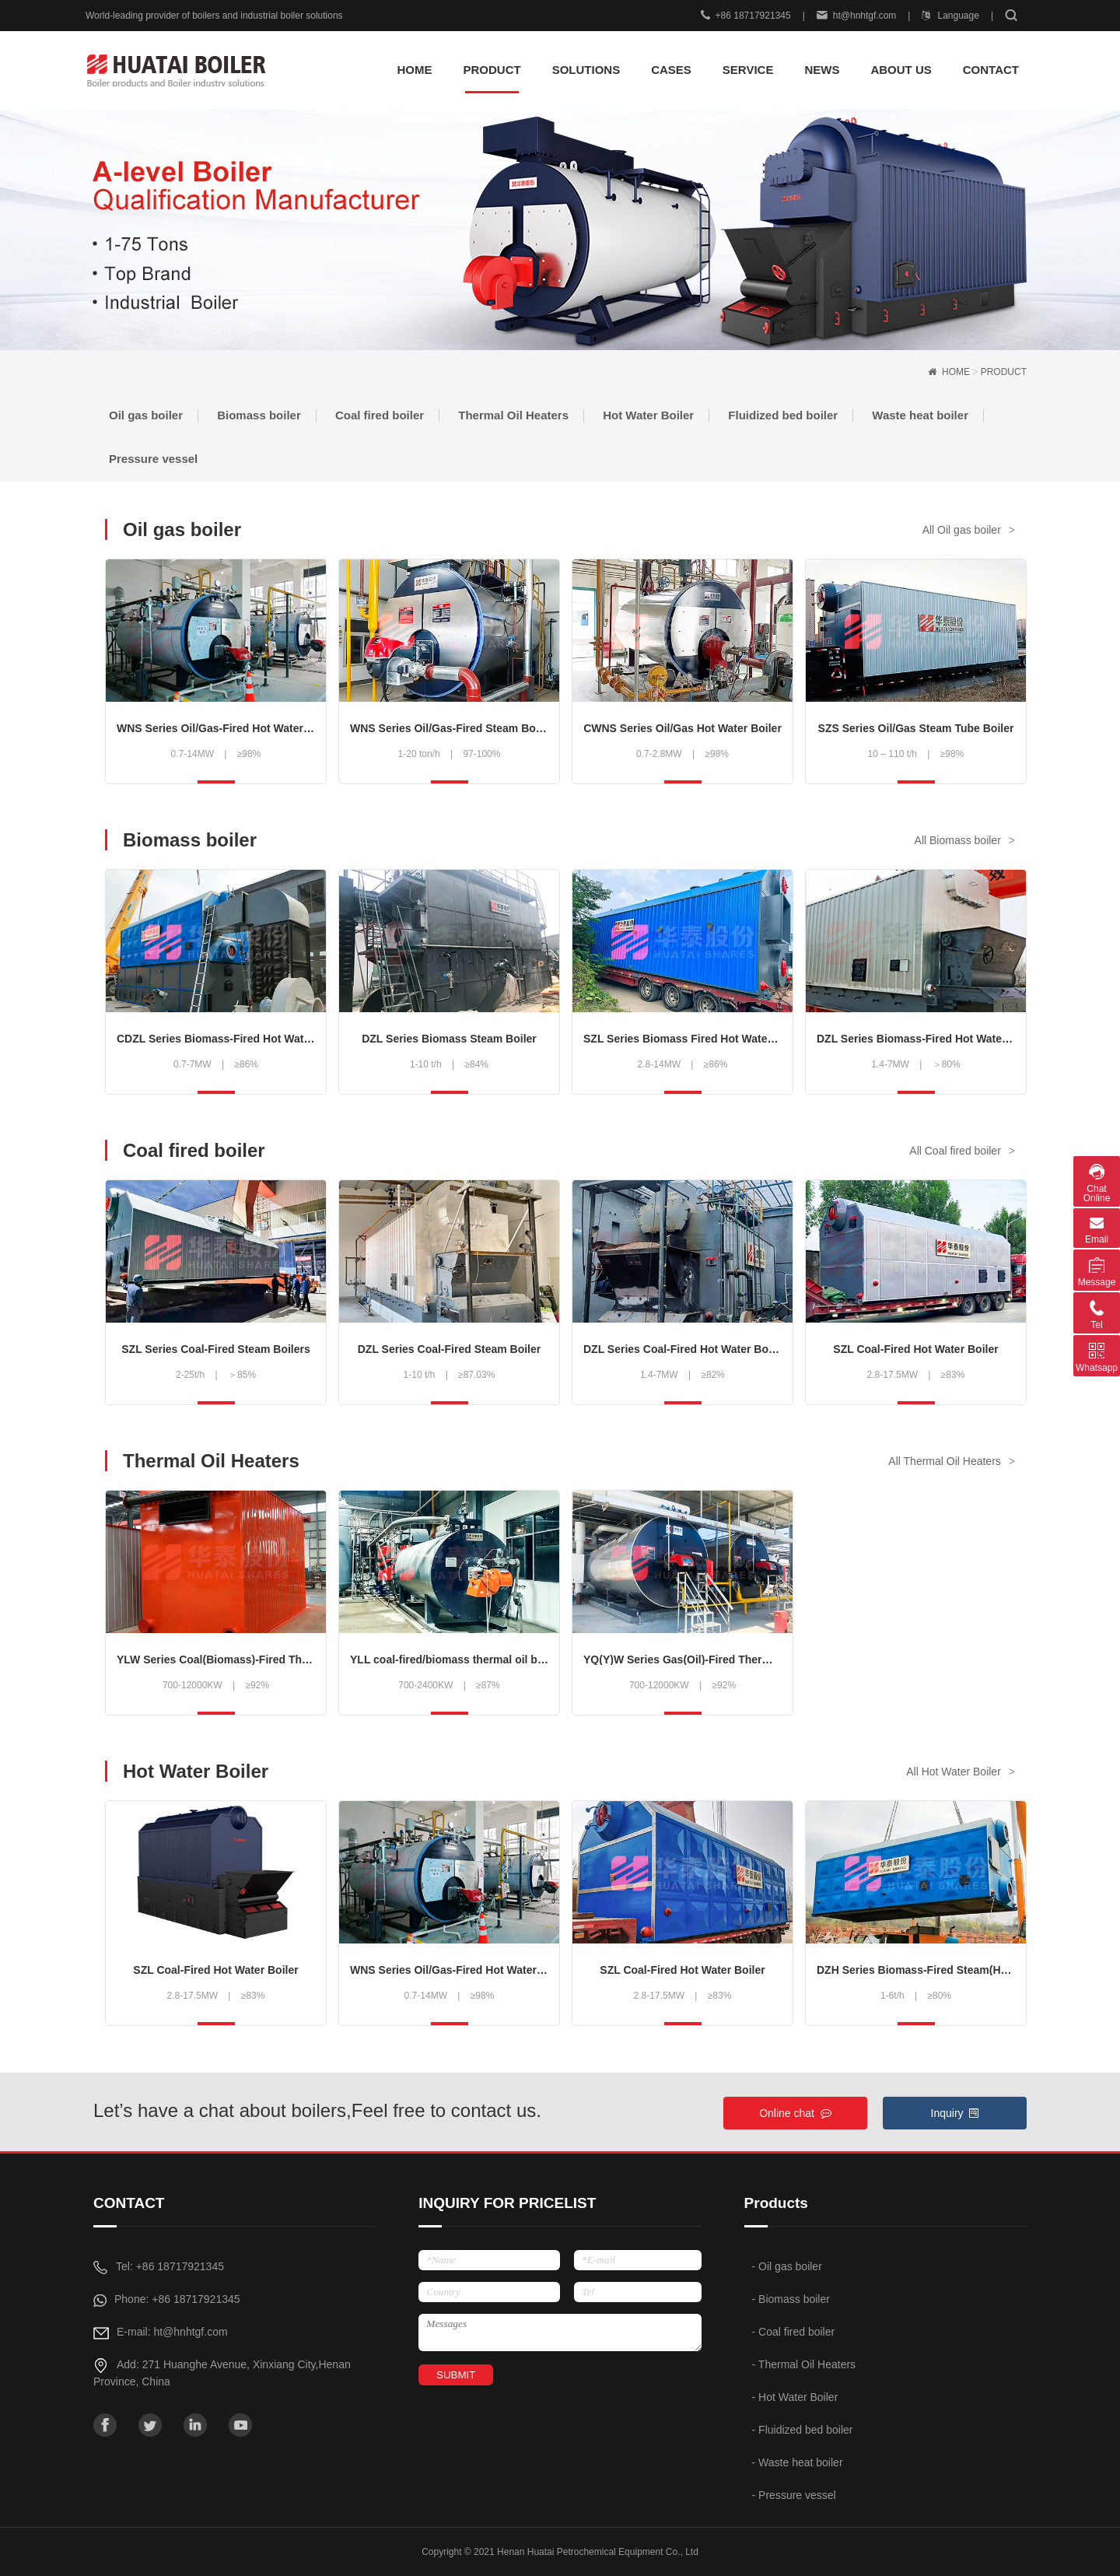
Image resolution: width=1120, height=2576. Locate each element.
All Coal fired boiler (955, 1150)
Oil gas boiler (146, 415)
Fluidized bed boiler (783, 415)
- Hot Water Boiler (795, 2397)
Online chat (795, 2113)
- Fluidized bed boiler (802, 2430)
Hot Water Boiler (648, 415)
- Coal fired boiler (793, 2331)
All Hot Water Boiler (953, 1771)
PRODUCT (1004, 371)
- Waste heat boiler (797, 2462)
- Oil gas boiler (787, 2266)
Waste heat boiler (920, 415)
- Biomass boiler (791, 2299)
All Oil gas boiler (961, 529)
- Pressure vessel (794, 2495)
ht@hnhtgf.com (857, 15)
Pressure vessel (153, 458)
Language (950, 15)
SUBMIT (455, 2375)
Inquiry (955, 2113)
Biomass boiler (259, 415)
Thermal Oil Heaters (513, 415)
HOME (414, 69)
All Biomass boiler (958, 840)
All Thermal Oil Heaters (944, 1461)
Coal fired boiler (379, 415)
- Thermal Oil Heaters (804, 2364)
